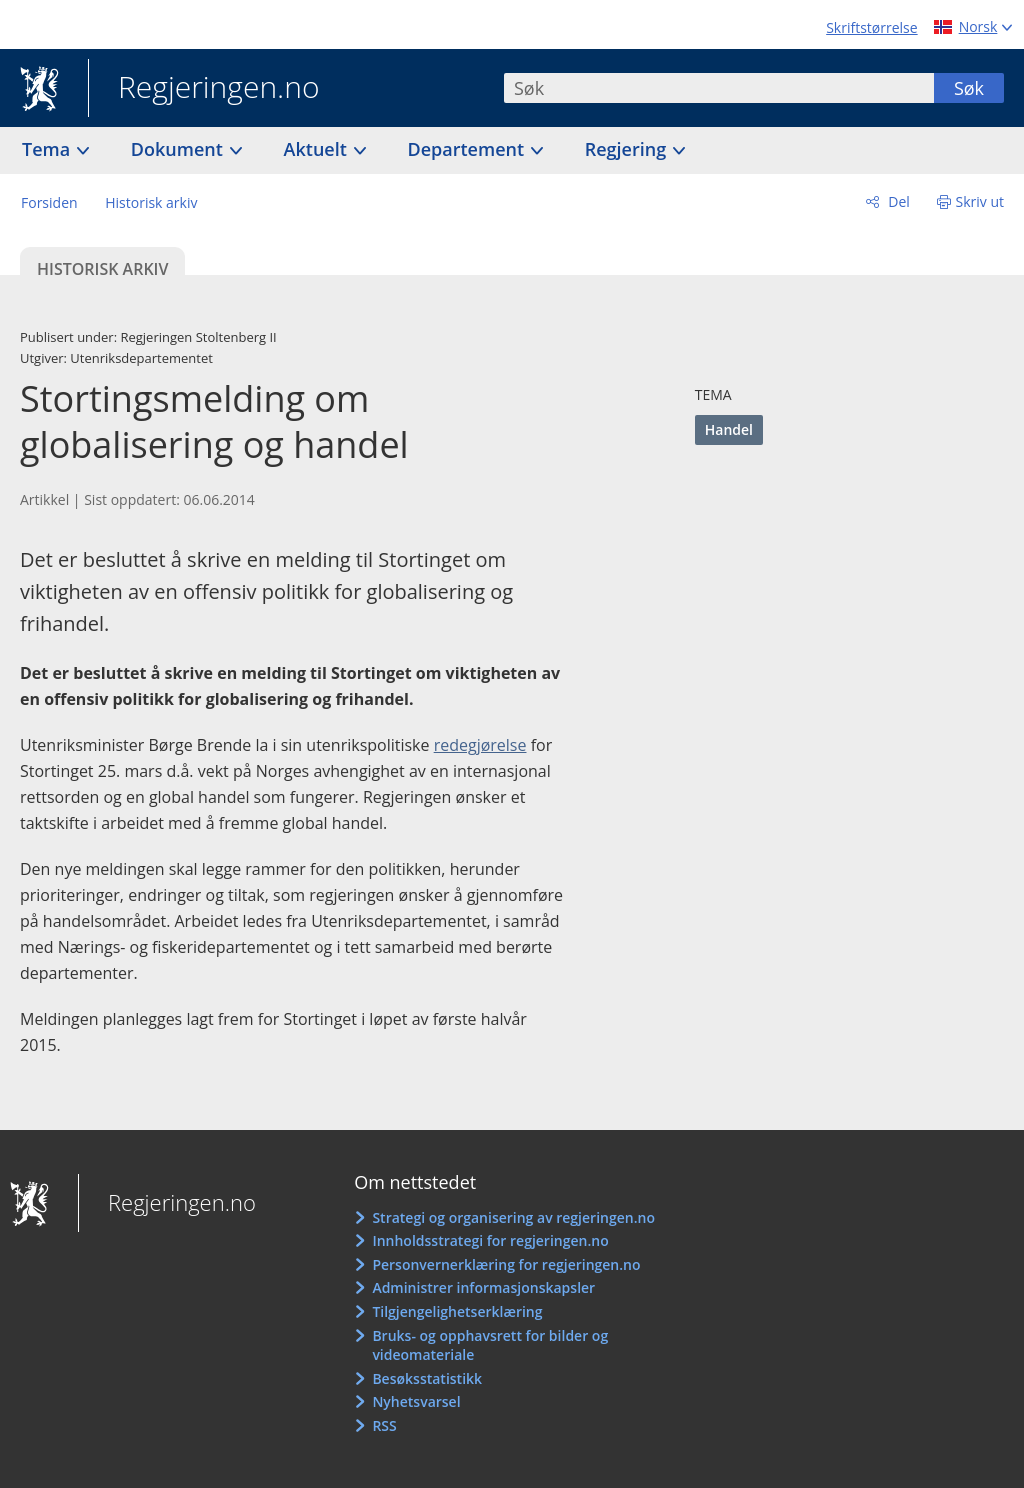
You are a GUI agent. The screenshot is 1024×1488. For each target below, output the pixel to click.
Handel (729, 429)
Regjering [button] (628, 149)
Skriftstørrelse (871, 27)
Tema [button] (48, 149)
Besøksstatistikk (427, 1378)
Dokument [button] (179, 149)
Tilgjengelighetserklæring (457, 1311)
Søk (969, 88)
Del (897, 201)
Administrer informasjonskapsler (483, 1287)
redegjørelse (480, 745)
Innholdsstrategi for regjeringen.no (490, 1240)
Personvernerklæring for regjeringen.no (506, 1264)
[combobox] (719, 88)
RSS (384, 1425)
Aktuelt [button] (318, 149)
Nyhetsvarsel (416, 1401)
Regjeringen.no (204, 89)
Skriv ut (980, 201)
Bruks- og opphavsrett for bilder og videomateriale (490, 1345)
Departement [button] (468, 149)
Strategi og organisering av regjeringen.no (513, 1217)
